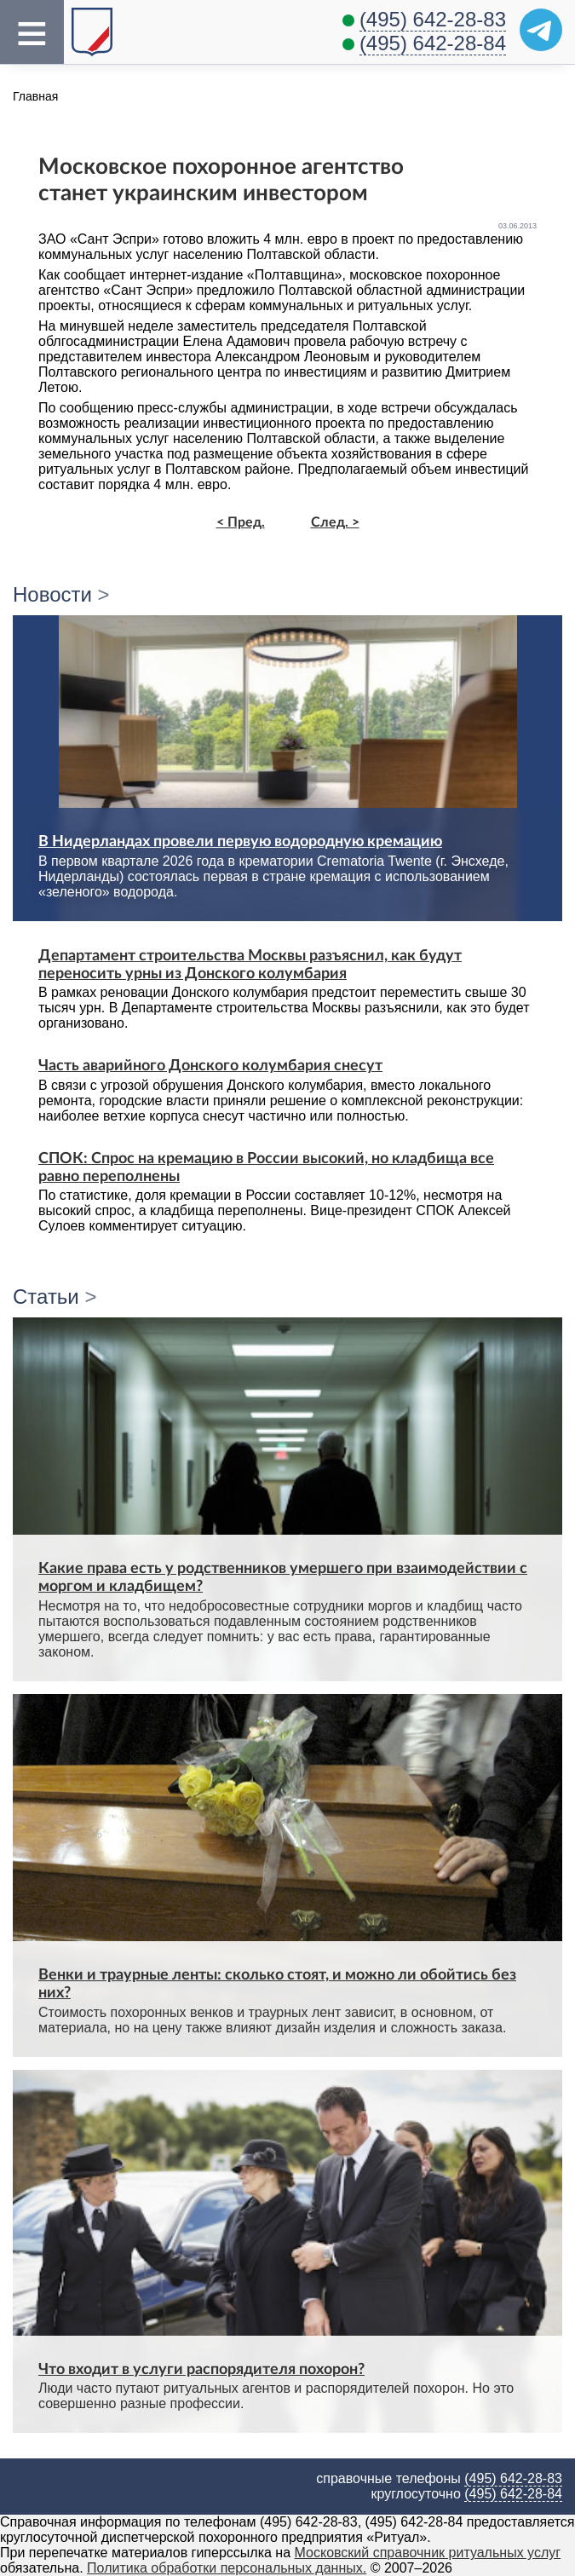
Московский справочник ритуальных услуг (428, 2552)
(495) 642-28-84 (432, 43)
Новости (52, 594)
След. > (335, 522)
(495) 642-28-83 (432, 19)
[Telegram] (541, 30)
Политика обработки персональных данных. (226, 2568)
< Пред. (240, 522)
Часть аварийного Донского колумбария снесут (210, 1065)
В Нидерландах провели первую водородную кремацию (240, 841)
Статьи (46, 1296)
